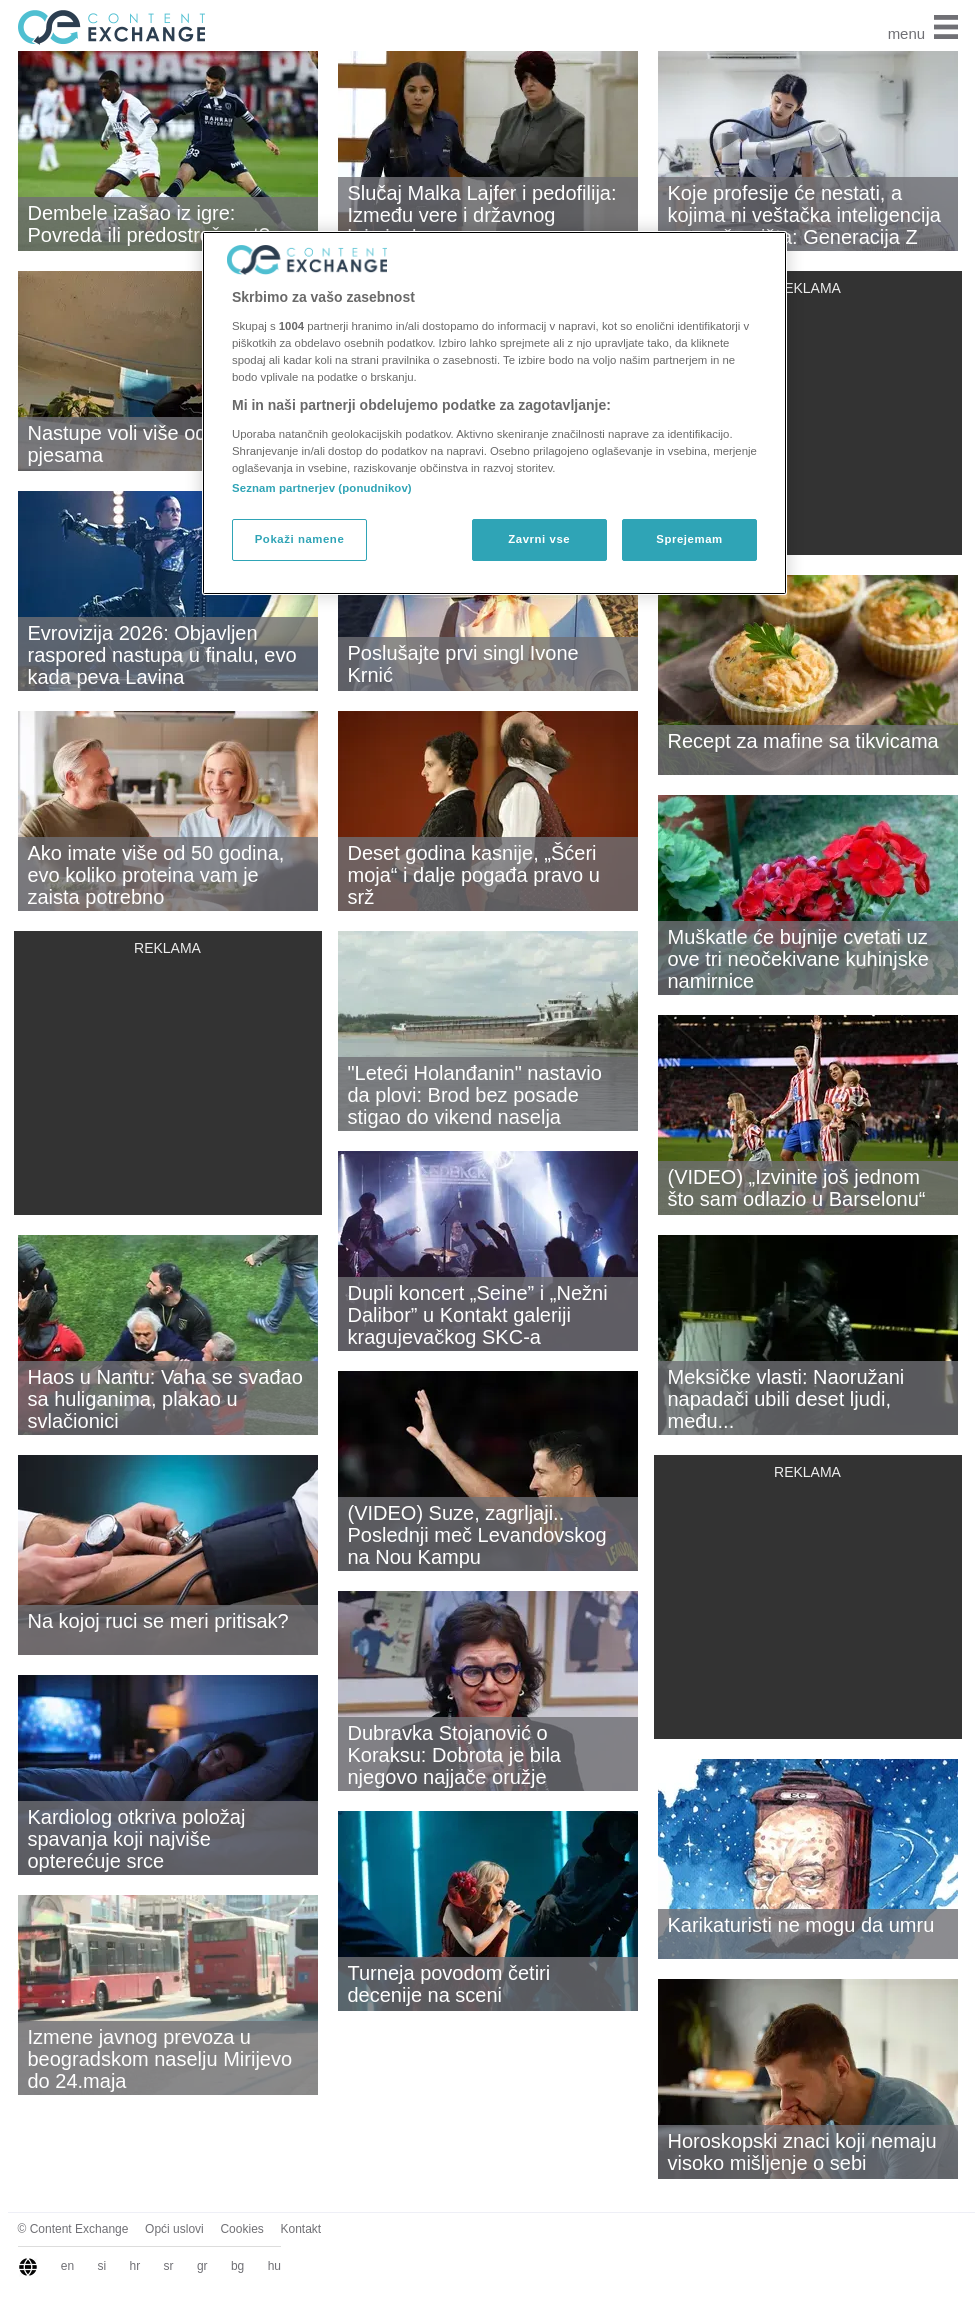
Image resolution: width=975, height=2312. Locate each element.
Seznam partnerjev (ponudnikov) (322, 488)
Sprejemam (689, 539)
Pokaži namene (300, 539)
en (67, 2266)
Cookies (241, 2229)
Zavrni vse (539, 539)
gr (202, 2266)
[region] (494, 413)
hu (274, 2266)
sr (169, 2266)
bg (237, 2266)
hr (135, 2266)
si (102, 2266)
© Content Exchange (73, 2229)
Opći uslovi (174, 2229)
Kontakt (300, 2229)
